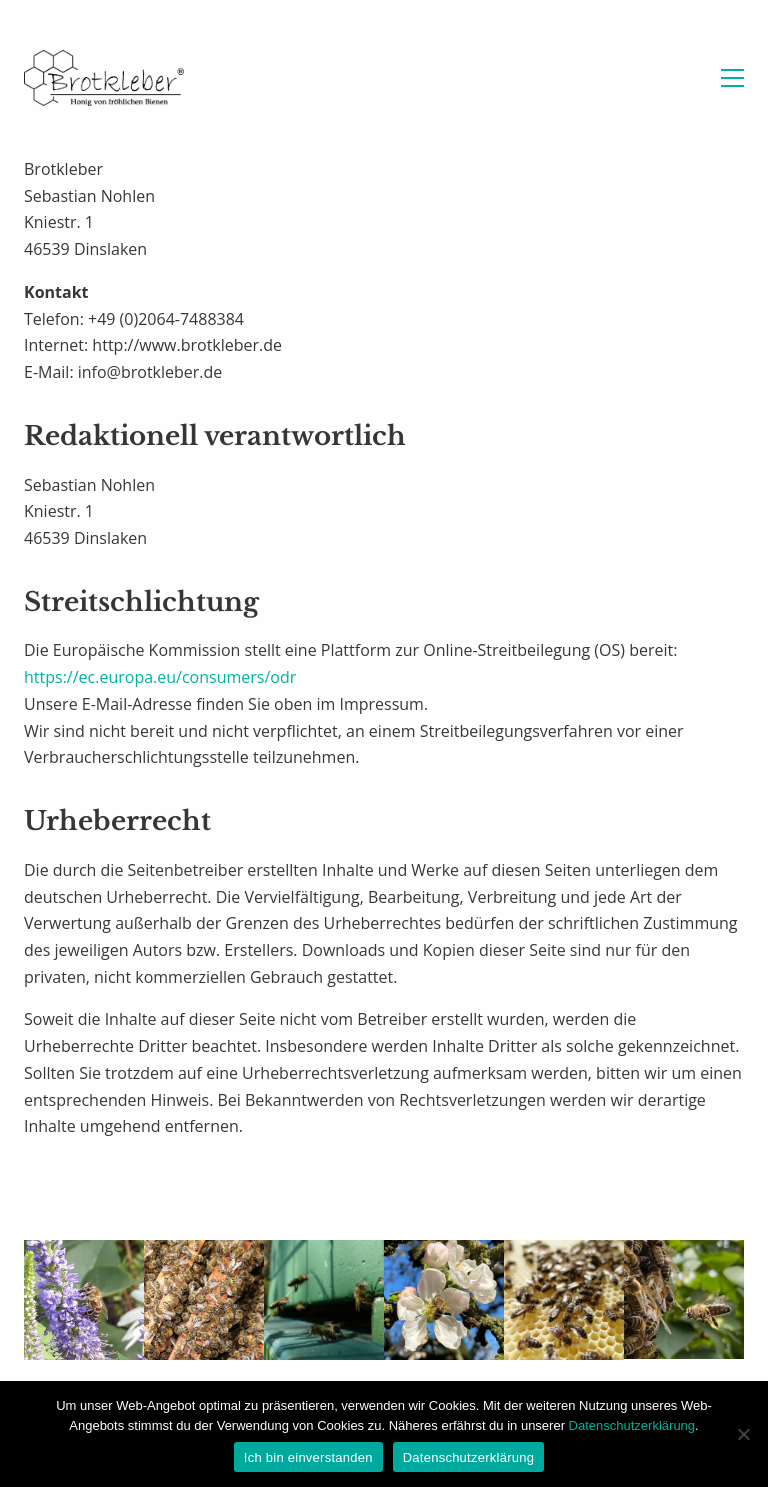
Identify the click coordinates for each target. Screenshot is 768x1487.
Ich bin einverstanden (308, 1457)
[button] (732, 78)
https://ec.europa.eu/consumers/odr (160, 677)
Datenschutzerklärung (632, 1425)
